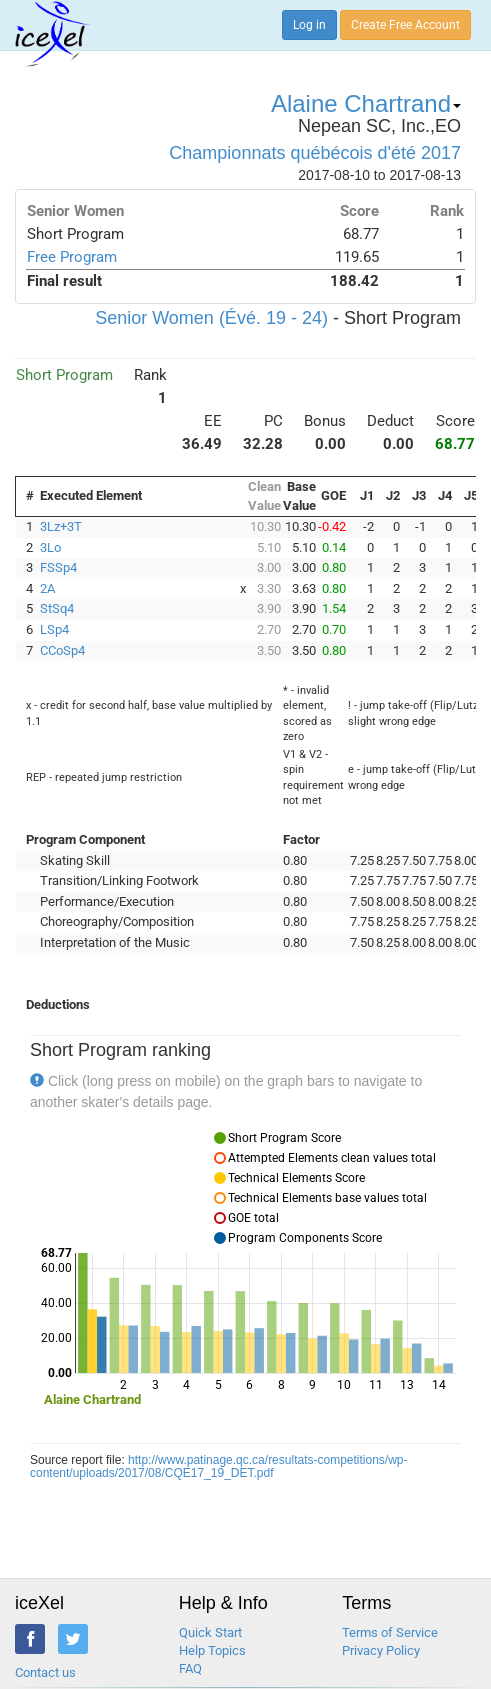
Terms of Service (390, 1632)
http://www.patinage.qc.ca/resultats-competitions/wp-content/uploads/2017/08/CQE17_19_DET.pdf (219, 1466)
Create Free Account (405, 25)
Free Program (72, 257)
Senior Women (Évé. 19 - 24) (211, 318)
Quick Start (210, 1632)
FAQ (190, 1668)
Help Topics (212, 1650)
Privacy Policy (381, 1650)
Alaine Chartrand (366, 103)
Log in (309, 25)
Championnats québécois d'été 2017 (315, 153)
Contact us (45, 1672)
